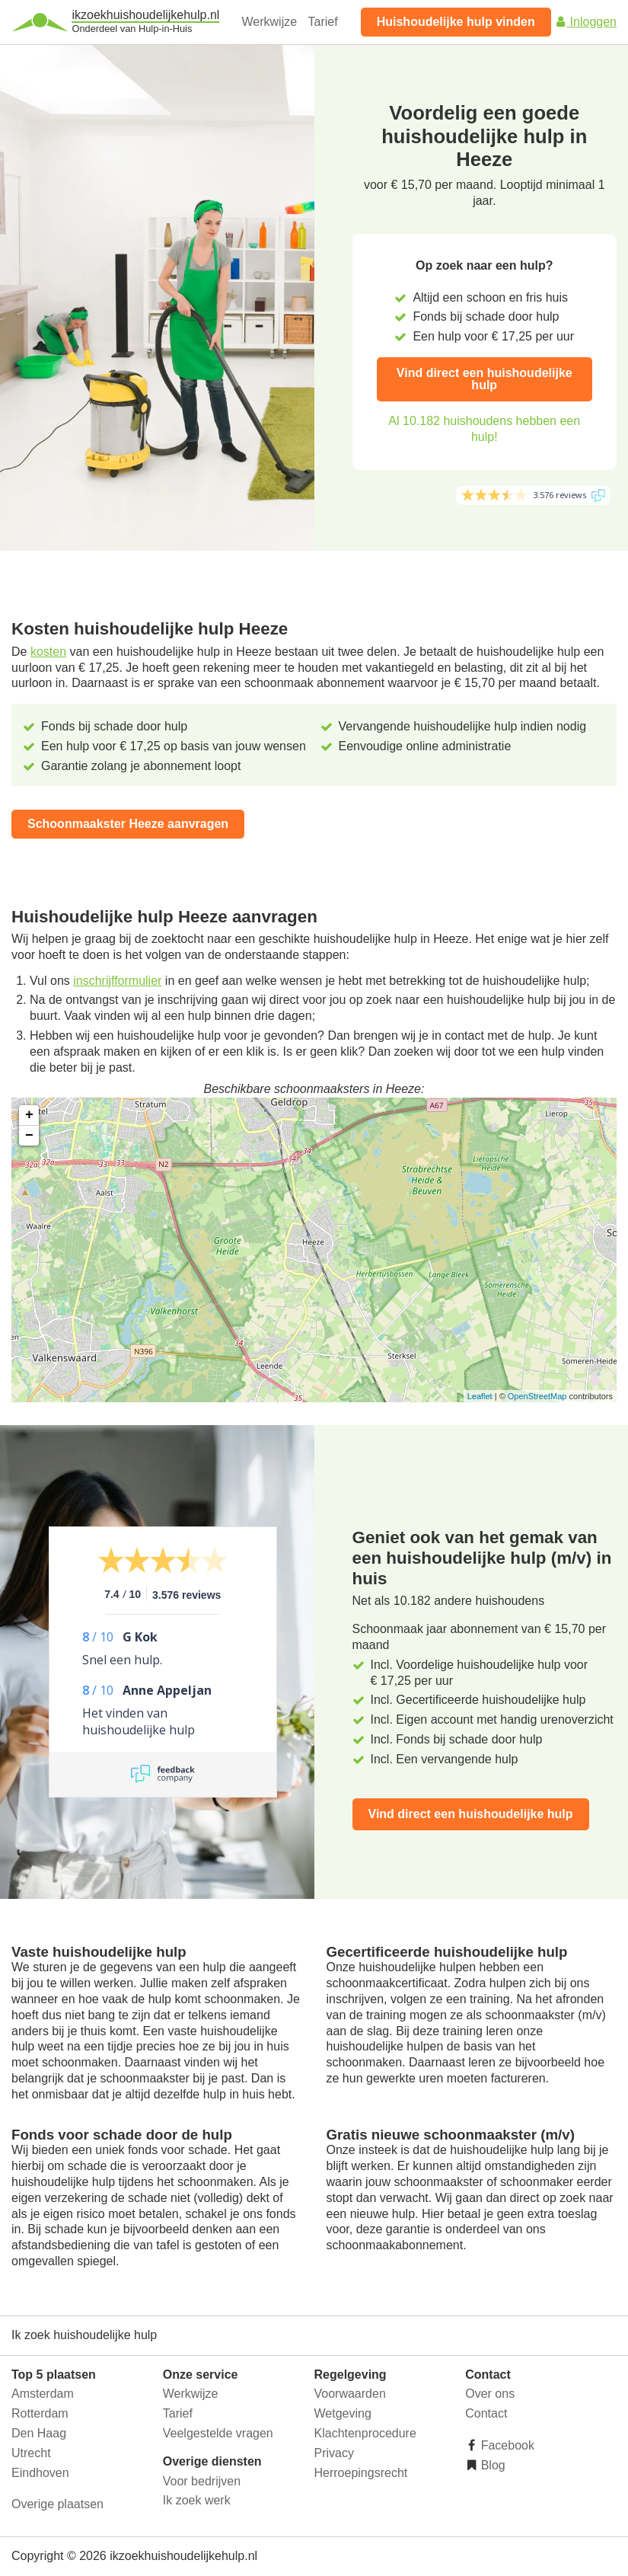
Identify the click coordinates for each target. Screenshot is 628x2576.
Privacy (334, 2453)
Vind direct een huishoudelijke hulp (484, 379)
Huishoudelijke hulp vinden (456, 21)
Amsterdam (42, 2393)
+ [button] (29, 1115)
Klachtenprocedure (365, 2433)
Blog (491, 2465)
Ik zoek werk (197, 2500)
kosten (48, 651)
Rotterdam (40, 2413)
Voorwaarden (350, 2393)
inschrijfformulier (117, 980)
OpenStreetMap (537, 1396)
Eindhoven (40, 2472)
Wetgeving (342, 2413)
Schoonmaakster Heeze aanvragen (127, 823)
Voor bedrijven (202, 2481)
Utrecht (31, 2453)
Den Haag (38, 2433)
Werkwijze (270, 21)
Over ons (490, 2393)
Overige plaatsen (57, 2504)
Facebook (505, 2445)
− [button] (29, 1136)
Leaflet (480, 1396)
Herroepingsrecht (361, 2472)
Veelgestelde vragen (218, 2433)
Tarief (323, 21)
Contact (486, 2413)
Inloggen (585, 21)
